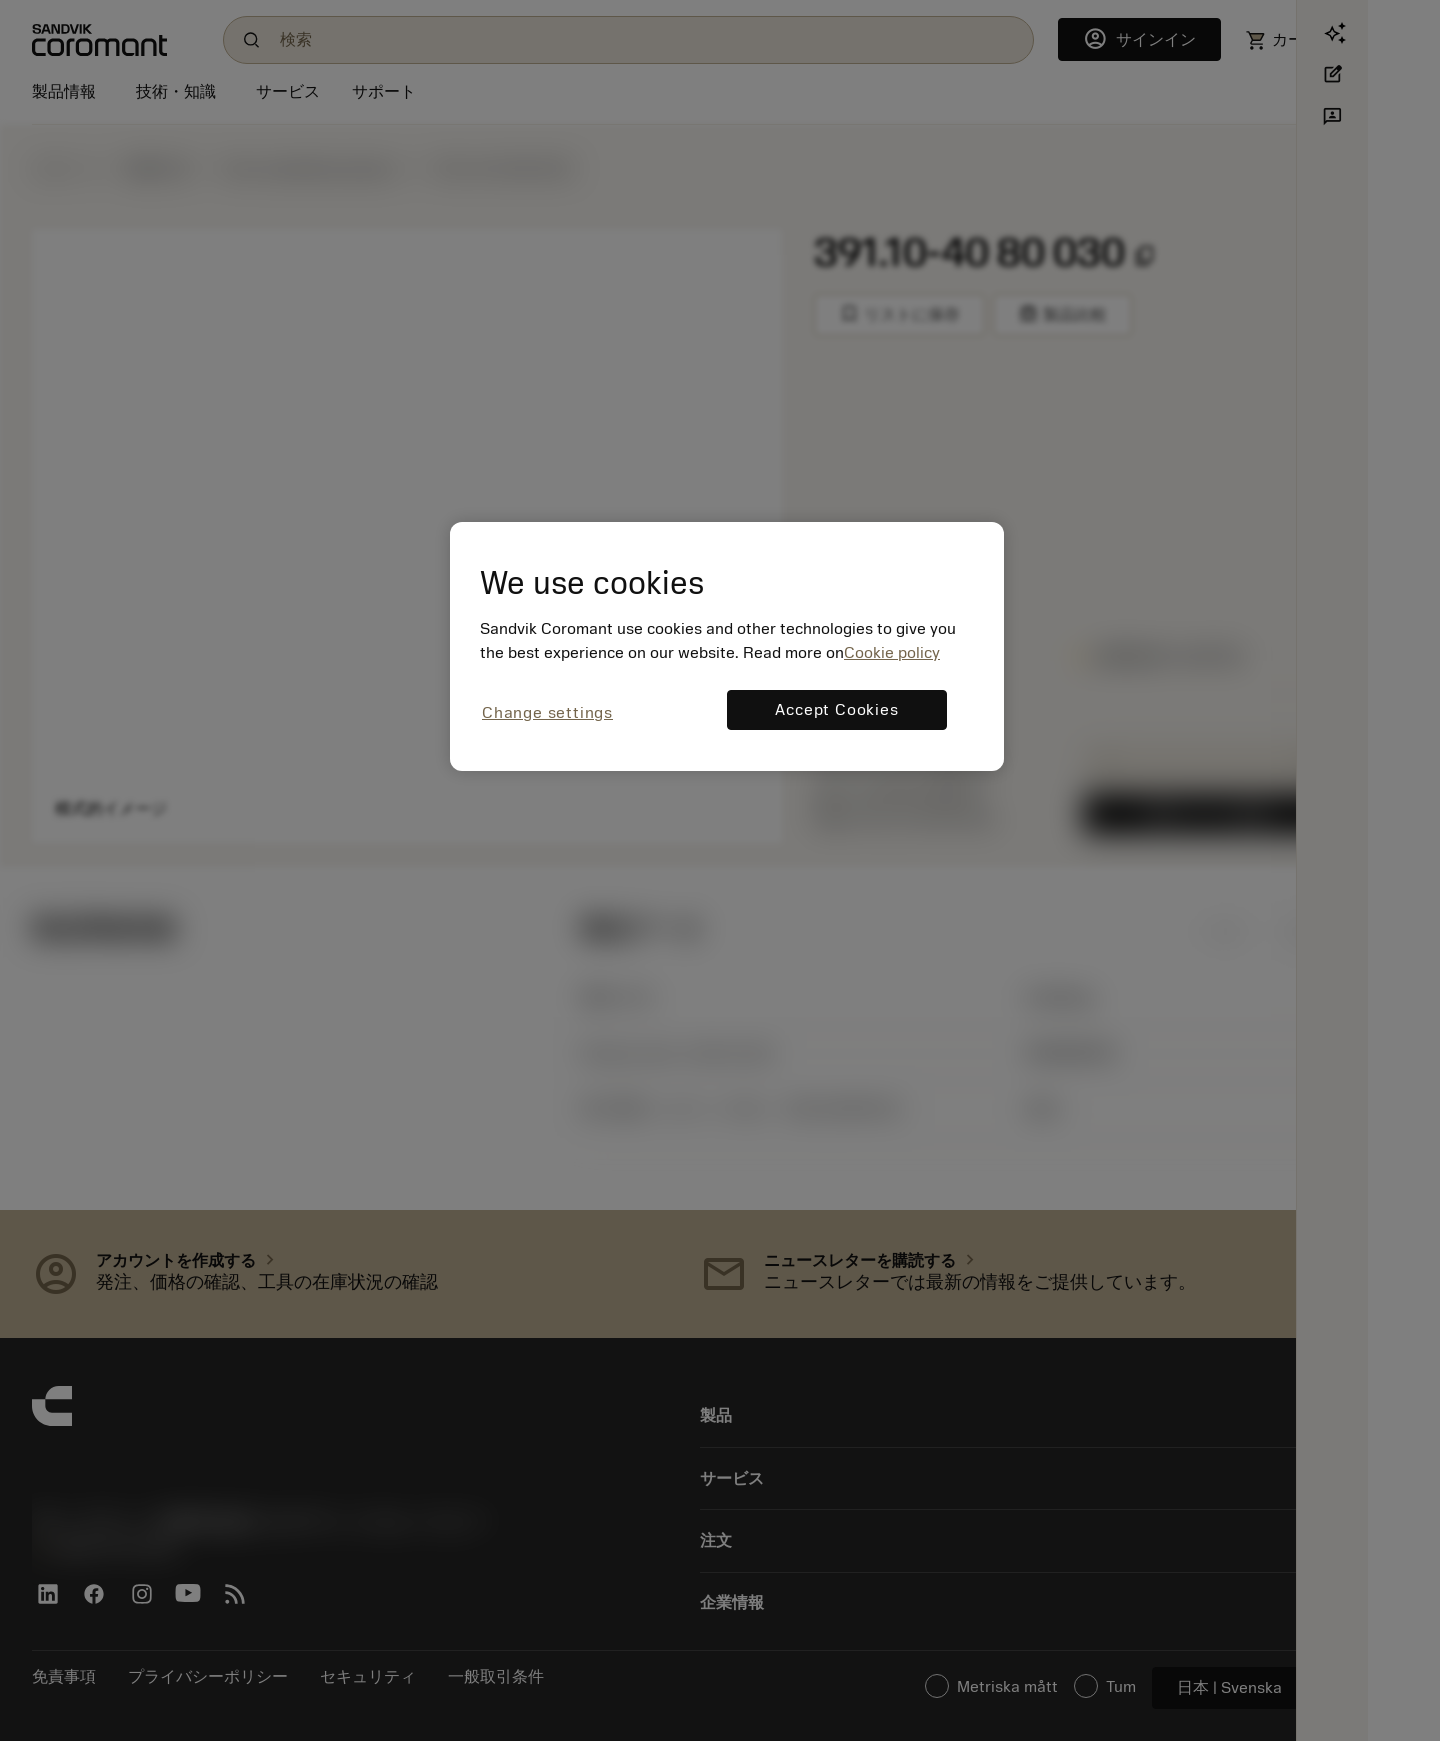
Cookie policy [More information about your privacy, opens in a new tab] (892, 653)
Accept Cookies (836, 710)
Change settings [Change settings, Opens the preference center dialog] (547, 713)
